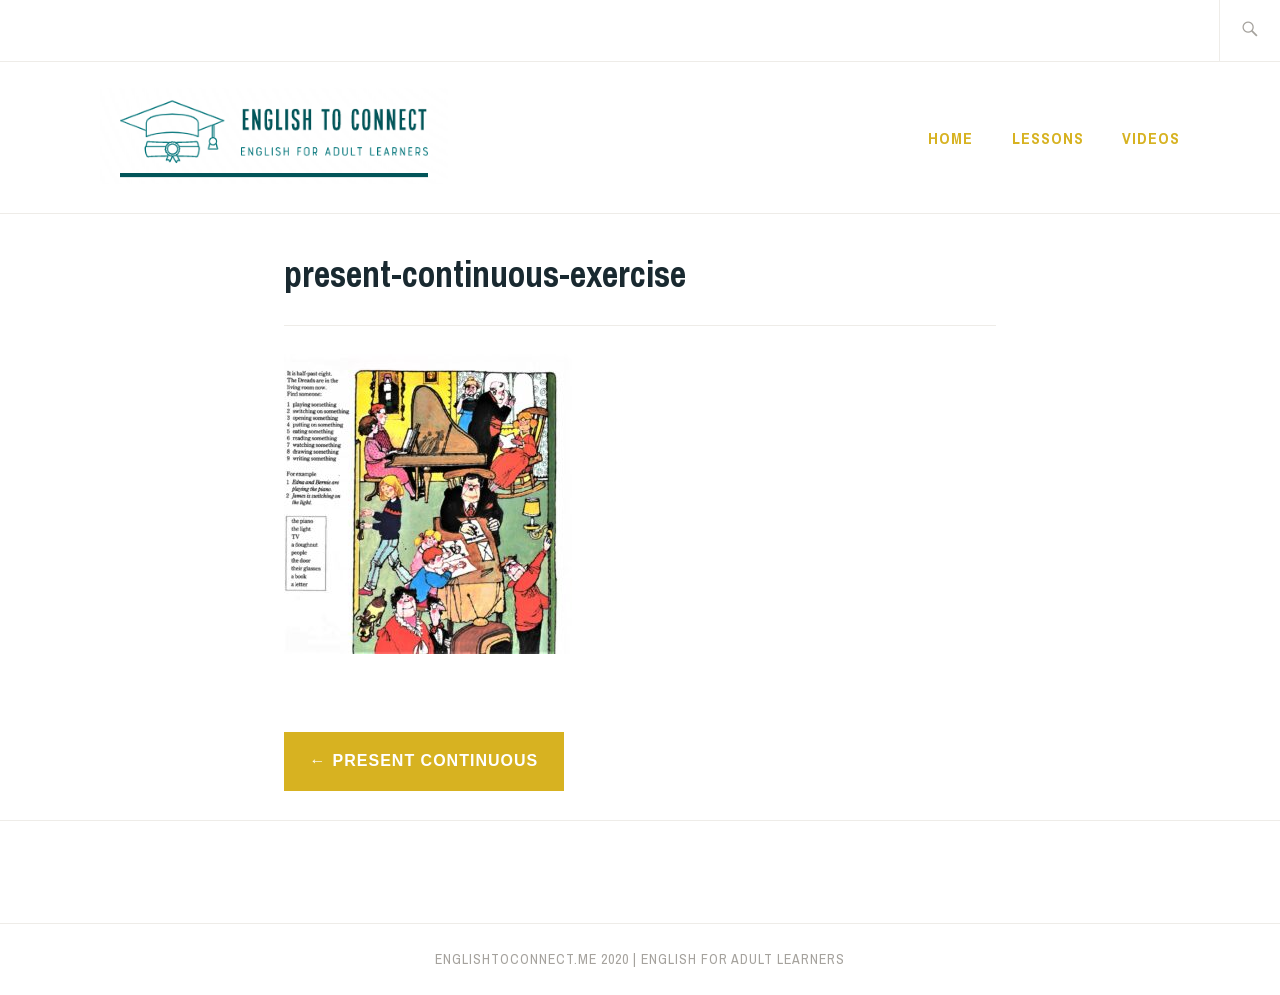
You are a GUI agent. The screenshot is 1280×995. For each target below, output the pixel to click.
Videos (1151, 138)
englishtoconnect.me (516, 959)
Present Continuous (436, 760)
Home (950, 138)
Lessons (1048, 138)
